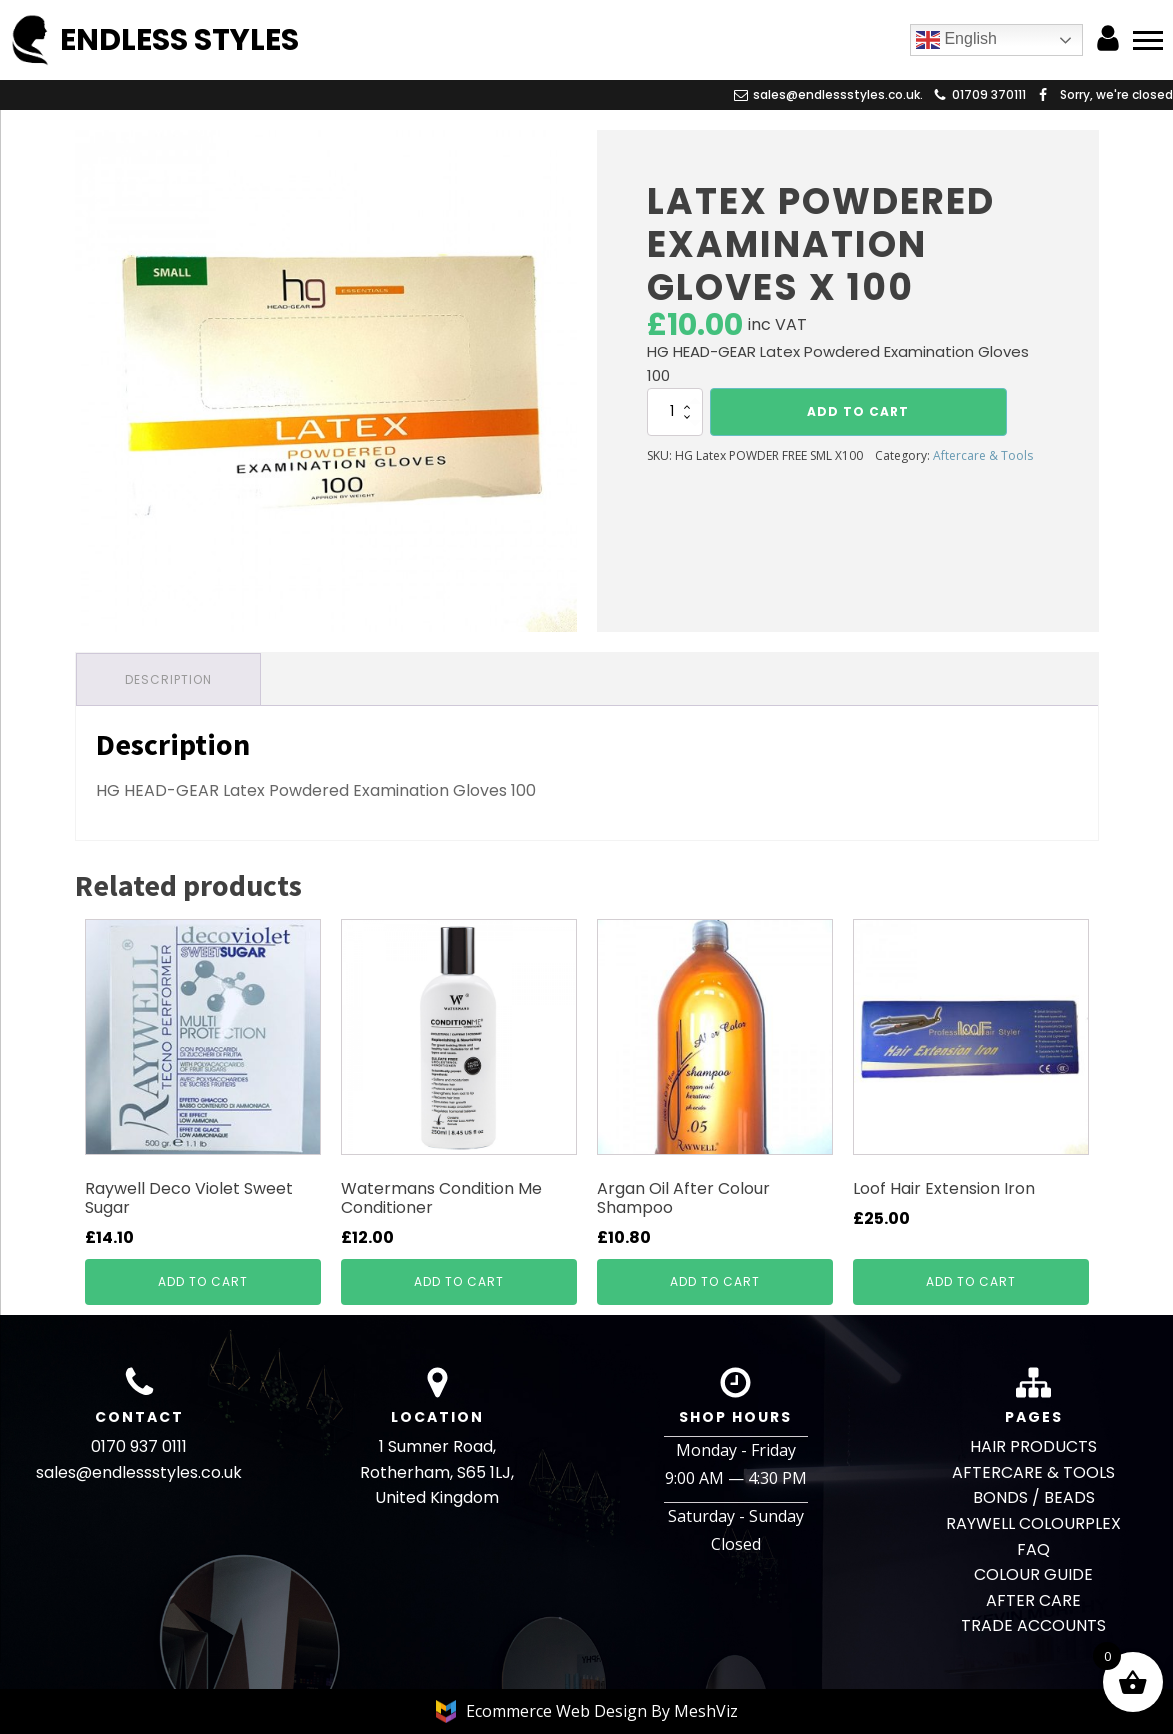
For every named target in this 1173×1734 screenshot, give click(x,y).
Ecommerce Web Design (558, 1711)
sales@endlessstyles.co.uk (139, 1472)
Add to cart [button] (203, 1281)
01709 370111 (989, 94)
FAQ (1033, 1549)
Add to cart (858, 411)
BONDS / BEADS (1034, 1497)
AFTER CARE (1033, 1600)
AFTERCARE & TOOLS (1033, 1472)
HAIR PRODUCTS (1033, 1446)
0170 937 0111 (139, 1446)
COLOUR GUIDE (1033, 1574)
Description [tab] (168, 679)
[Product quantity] (675, 412)
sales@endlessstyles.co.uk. (838, 94)
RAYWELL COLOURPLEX (1033, 1523)
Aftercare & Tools (983, 455)
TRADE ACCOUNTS (1033, 1625)
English (956, 40)
